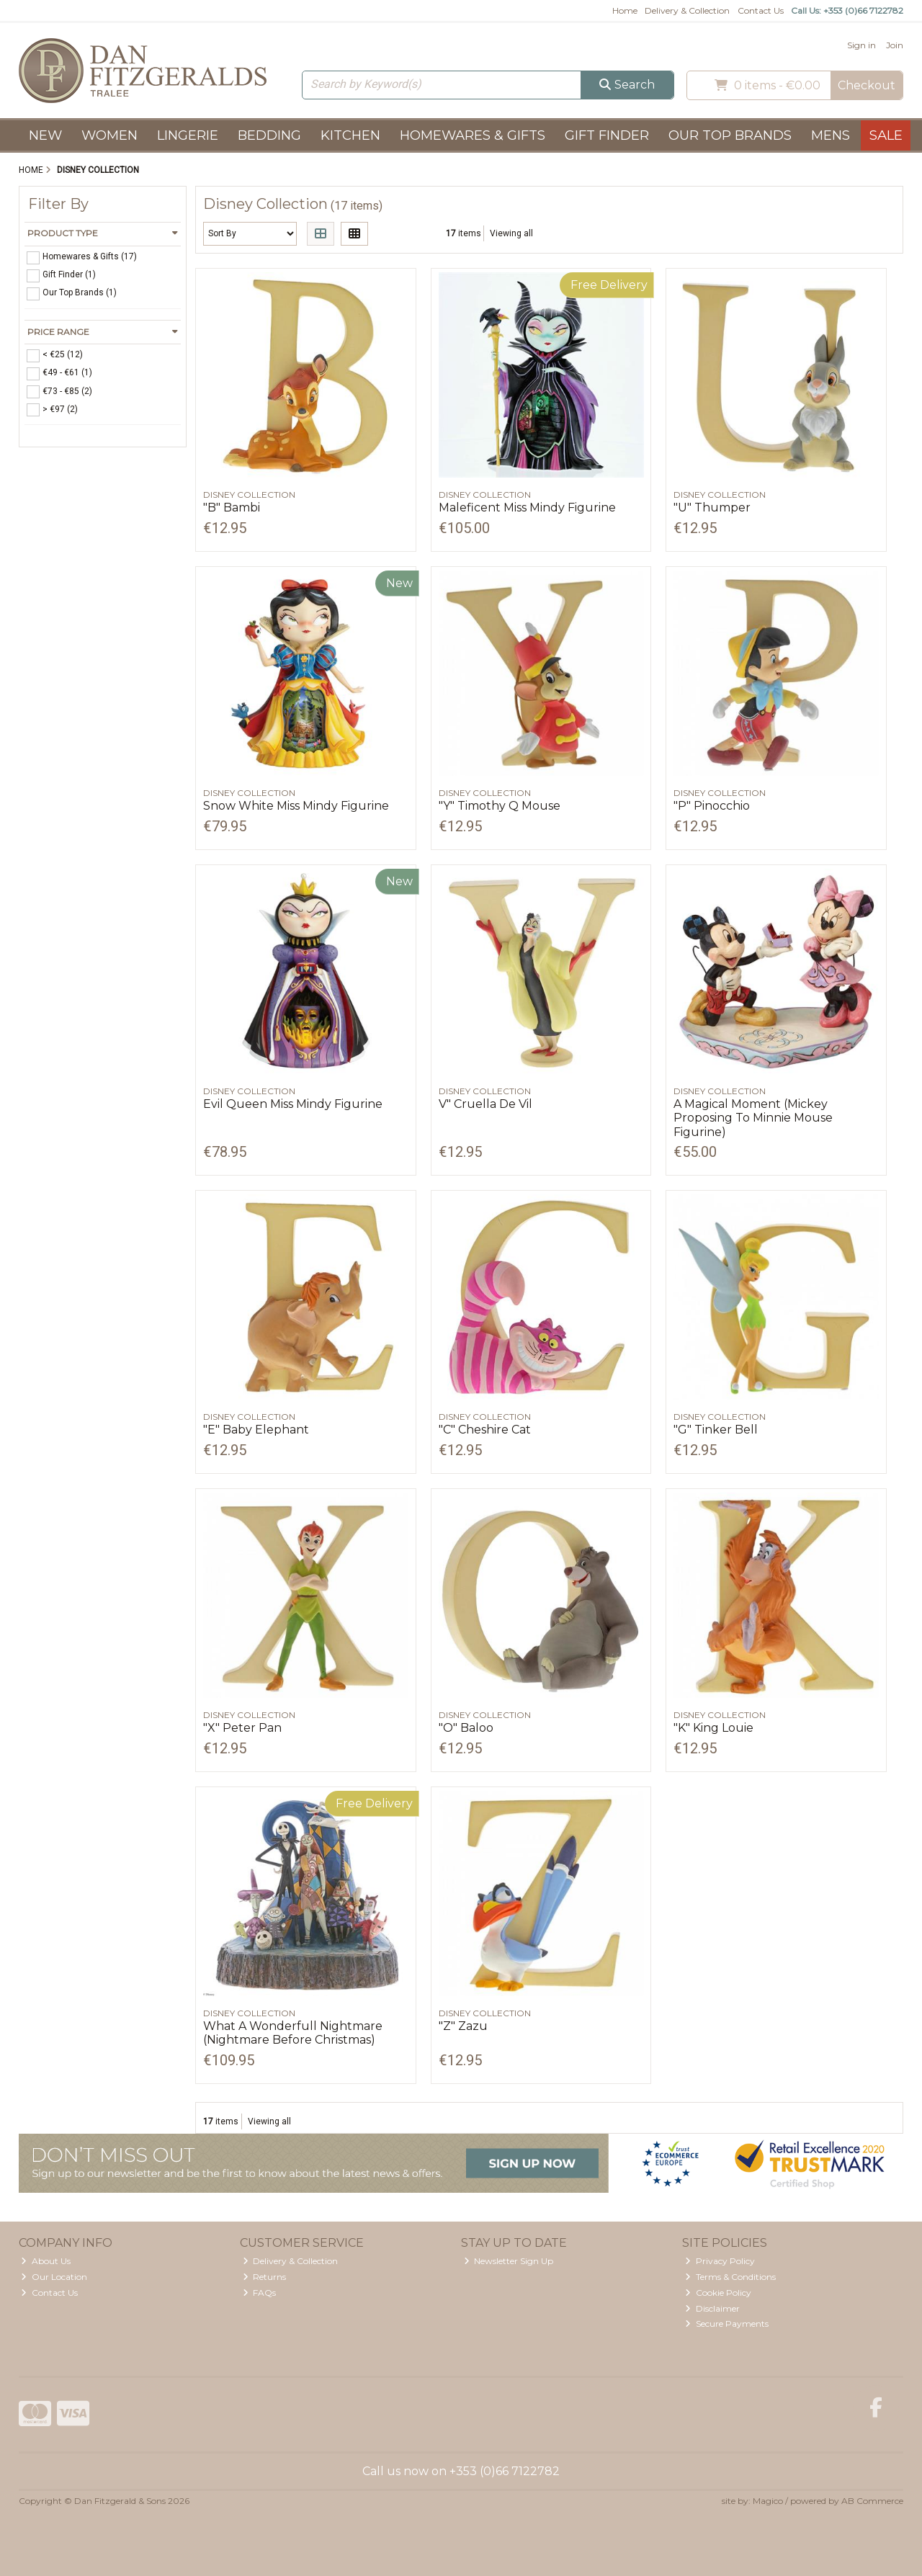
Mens (830, 135)
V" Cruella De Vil (485, 1104)
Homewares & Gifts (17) (89, 256)
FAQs (260, 2292)
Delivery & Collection (687, 10)
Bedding (269, 135)
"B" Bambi (231, 507)
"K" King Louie (713, 1728)
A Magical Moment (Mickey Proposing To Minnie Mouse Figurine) (753, 1117)
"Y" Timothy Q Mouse (499, 806)
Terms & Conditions (730, 2276)
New (45, 135)
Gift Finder (607, 135)
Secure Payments (727, 2323)
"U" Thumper (712, 507)
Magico (768, 2500)
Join (894, 45)
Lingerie (187, 135)
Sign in (861, 45)
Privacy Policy (720, 2260)
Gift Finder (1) (69, 274)
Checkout (866, 85)
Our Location (54, 2276)
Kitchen (350, 135)
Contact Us (761, 10)
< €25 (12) (62, 354)
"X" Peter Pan (242, 1728)
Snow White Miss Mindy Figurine (296, 806)
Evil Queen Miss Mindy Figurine (292, 1104)
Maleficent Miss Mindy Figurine (527, 507)
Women (109, 135)
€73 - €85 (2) (67, 390)
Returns (265, 2276)
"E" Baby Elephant (256, 1429)
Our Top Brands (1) (79, 292)
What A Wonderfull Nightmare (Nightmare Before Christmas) (292, 2033)
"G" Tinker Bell (715, 1429)
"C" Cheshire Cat (485, 1429)
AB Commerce (872, 2500)
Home (624, 10)
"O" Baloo (466, 1728)
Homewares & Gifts (472, 135)
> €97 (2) (60, 408)
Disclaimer (712, 2308)
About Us (46, 2260)
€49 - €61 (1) (67, 372)
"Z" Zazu (463, 2026)
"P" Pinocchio (711, 806)
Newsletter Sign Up (509, 2260)
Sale (886, 135)
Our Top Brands (730, 135)
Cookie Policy (718, 2292)
